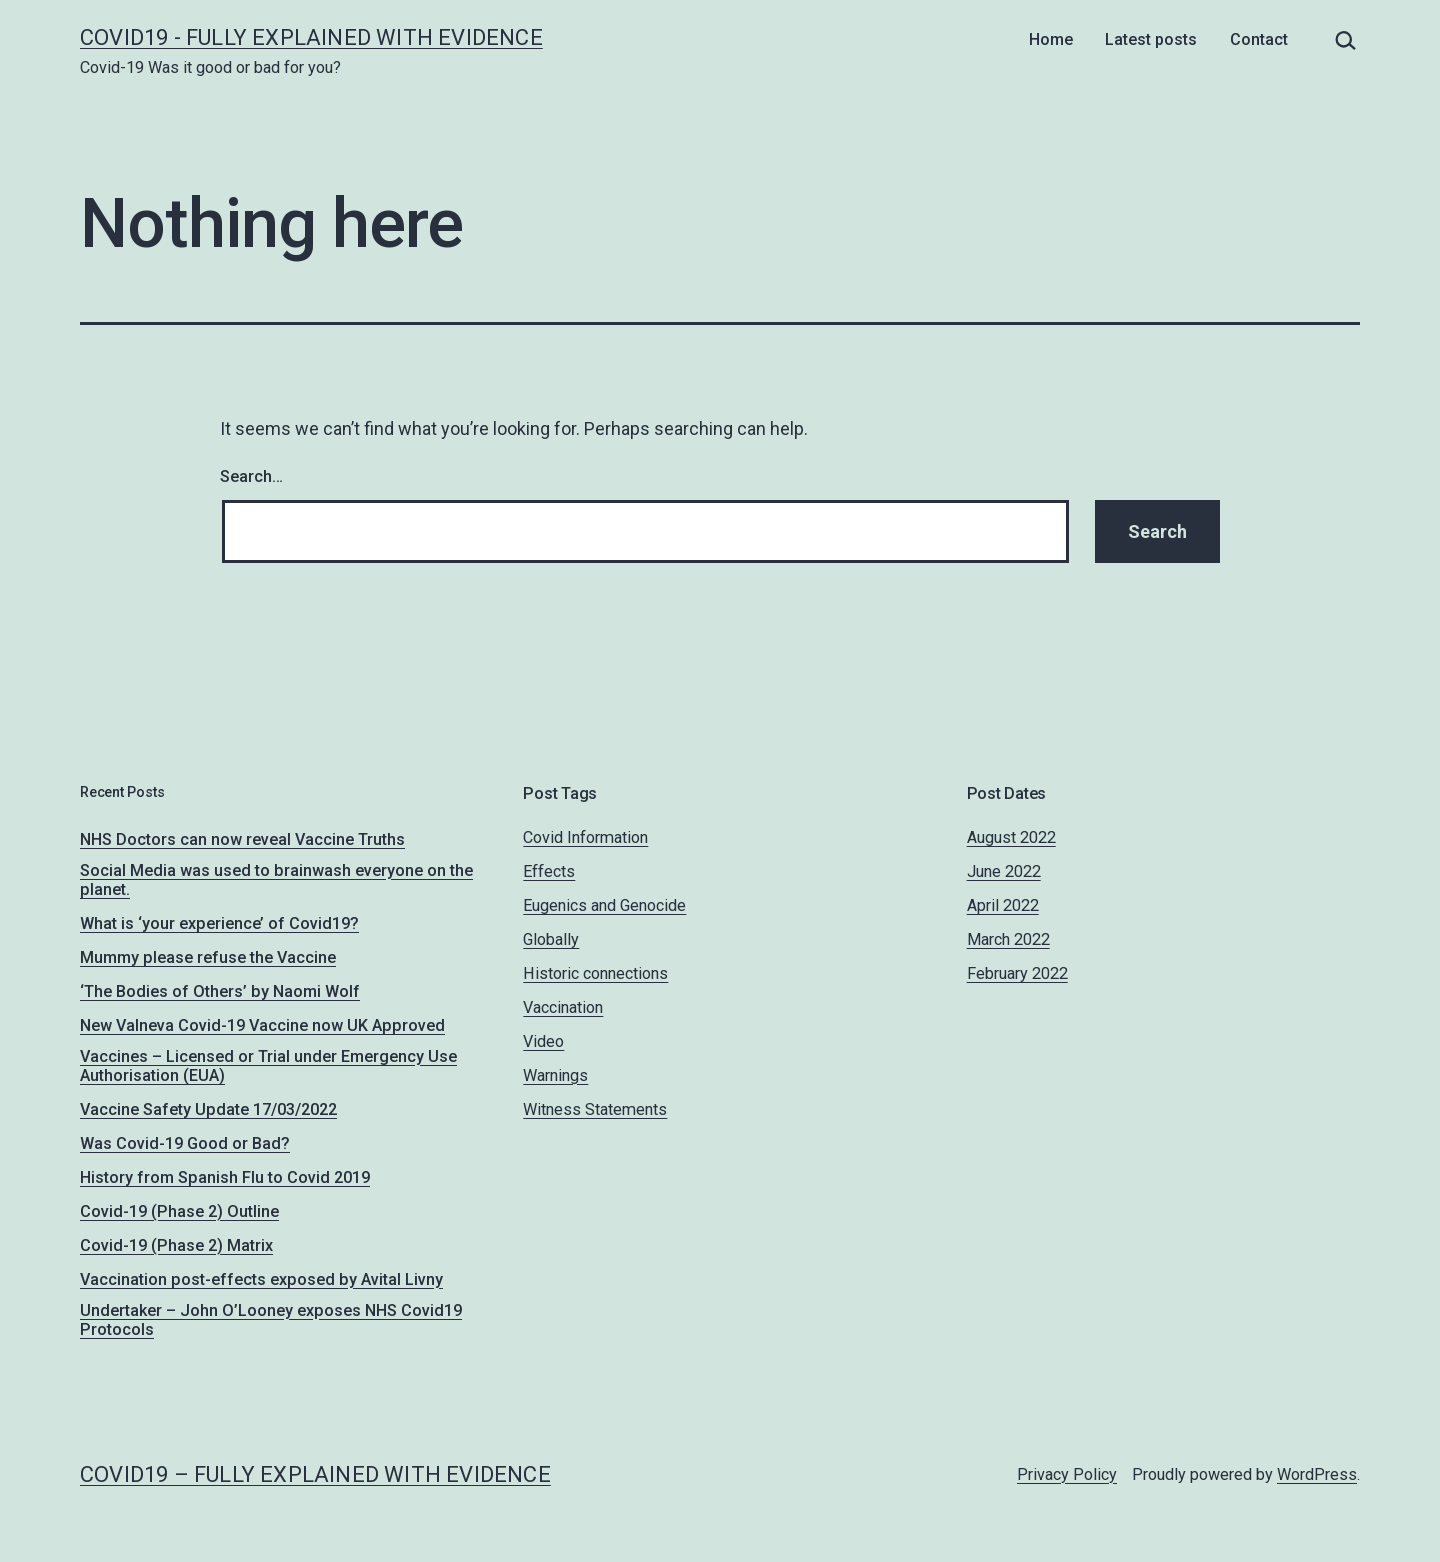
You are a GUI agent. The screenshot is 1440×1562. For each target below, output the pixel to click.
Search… (251, 476)
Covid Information (585, 837)
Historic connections (595, 973)
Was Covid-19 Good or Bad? (185, 1143)
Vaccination (563, 1007)
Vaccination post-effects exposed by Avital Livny (261, 1279)
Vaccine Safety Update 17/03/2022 (208, 1109)
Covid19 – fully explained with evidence (315, 1474)
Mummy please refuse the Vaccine (208, 957)
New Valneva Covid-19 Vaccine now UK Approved (262, 1025)
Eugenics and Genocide (604, 905)
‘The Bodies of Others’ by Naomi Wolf (220, 991)
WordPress (1317, 1474)
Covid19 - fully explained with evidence (311, 37)
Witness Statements (595, 1109)
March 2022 (1008, 939)
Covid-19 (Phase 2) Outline (179, 1211)
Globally (551, 939)
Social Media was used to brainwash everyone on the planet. (276, 880)
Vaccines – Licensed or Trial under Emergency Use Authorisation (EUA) (268, 1066)
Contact (1259, 39)
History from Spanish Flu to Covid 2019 (225, 1177)
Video (543, 1041)
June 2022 (1004, 871)
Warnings (555, 1075)
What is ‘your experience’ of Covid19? (219, 923)
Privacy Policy (1067, 1474)
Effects (549, 871)
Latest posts (1151, 39)
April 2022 (1003, 905)
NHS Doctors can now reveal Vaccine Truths (242, 839)
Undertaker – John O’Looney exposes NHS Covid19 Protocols (271, 1320)
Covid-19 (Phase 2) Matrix (176, 1245)
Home (1051, 39)
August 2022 (1011, 837)
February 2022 (1017, 973)
